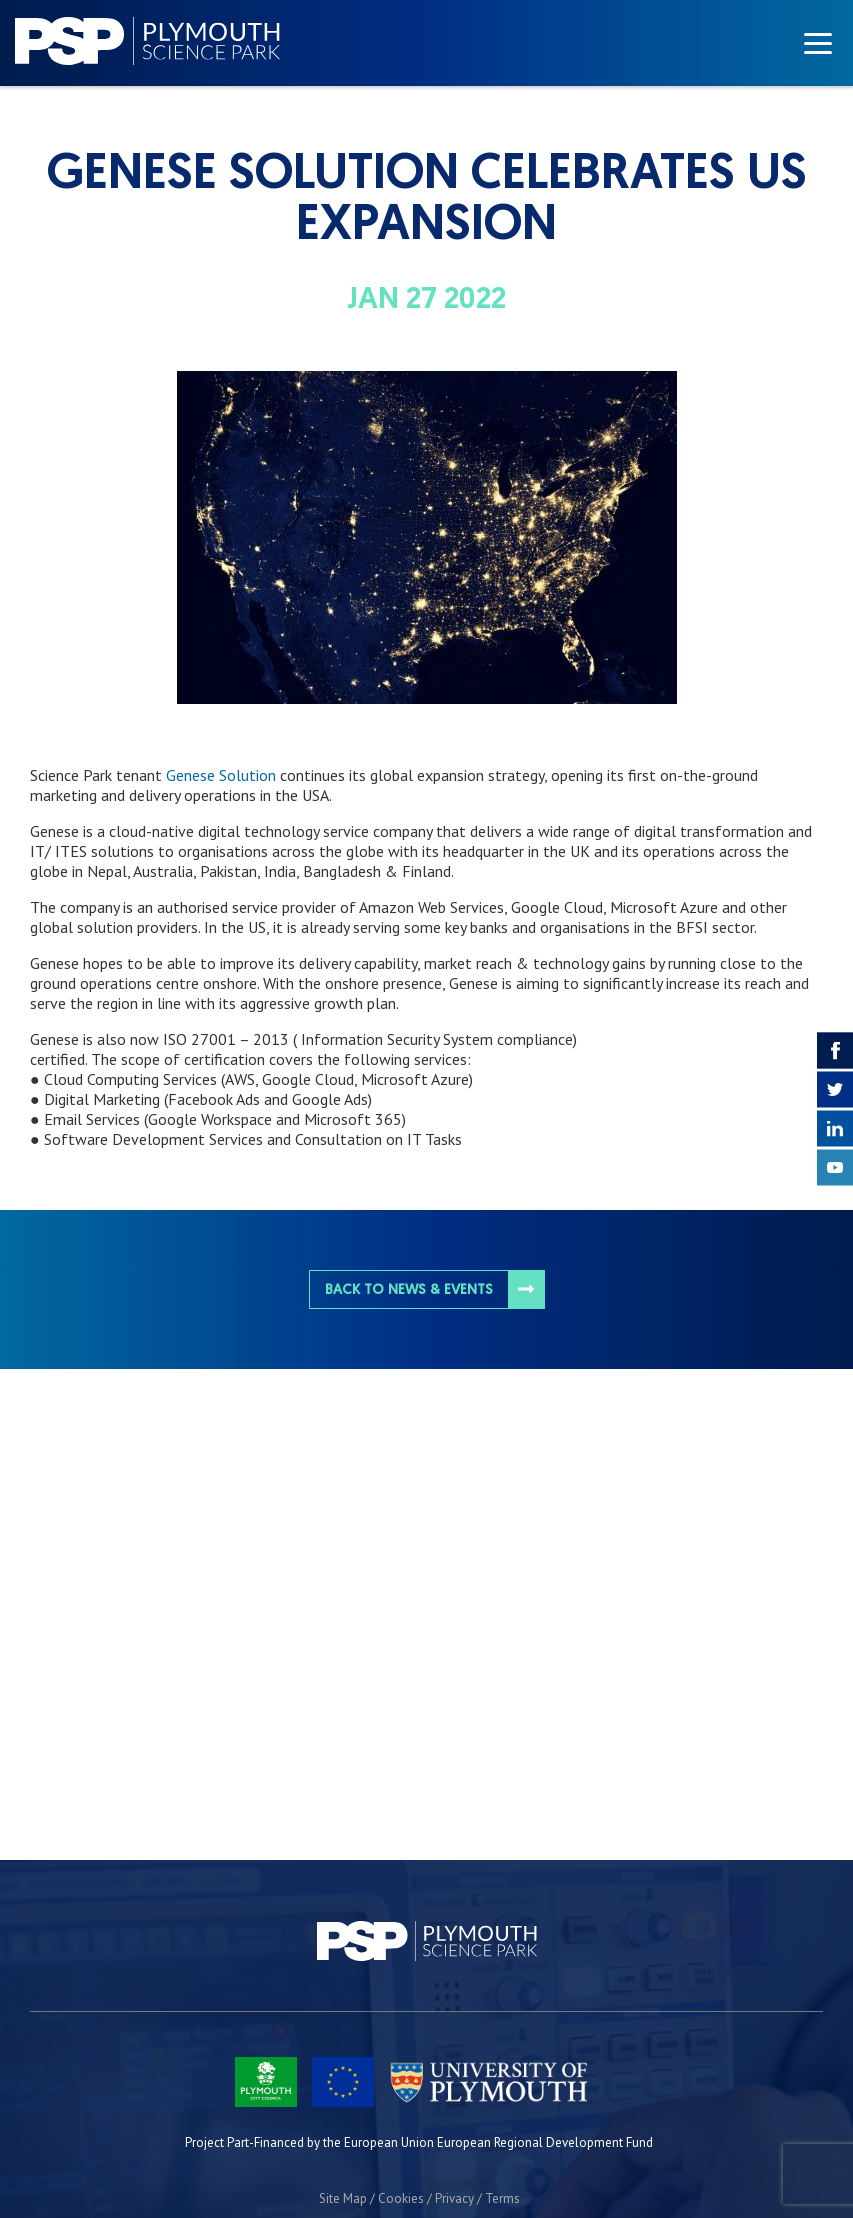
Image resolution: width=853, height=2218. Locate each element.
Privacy (454, 2198)
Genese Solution (219, 775)
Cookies (401, 2198)
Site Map (343, 2198)
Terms (502, 2198)
